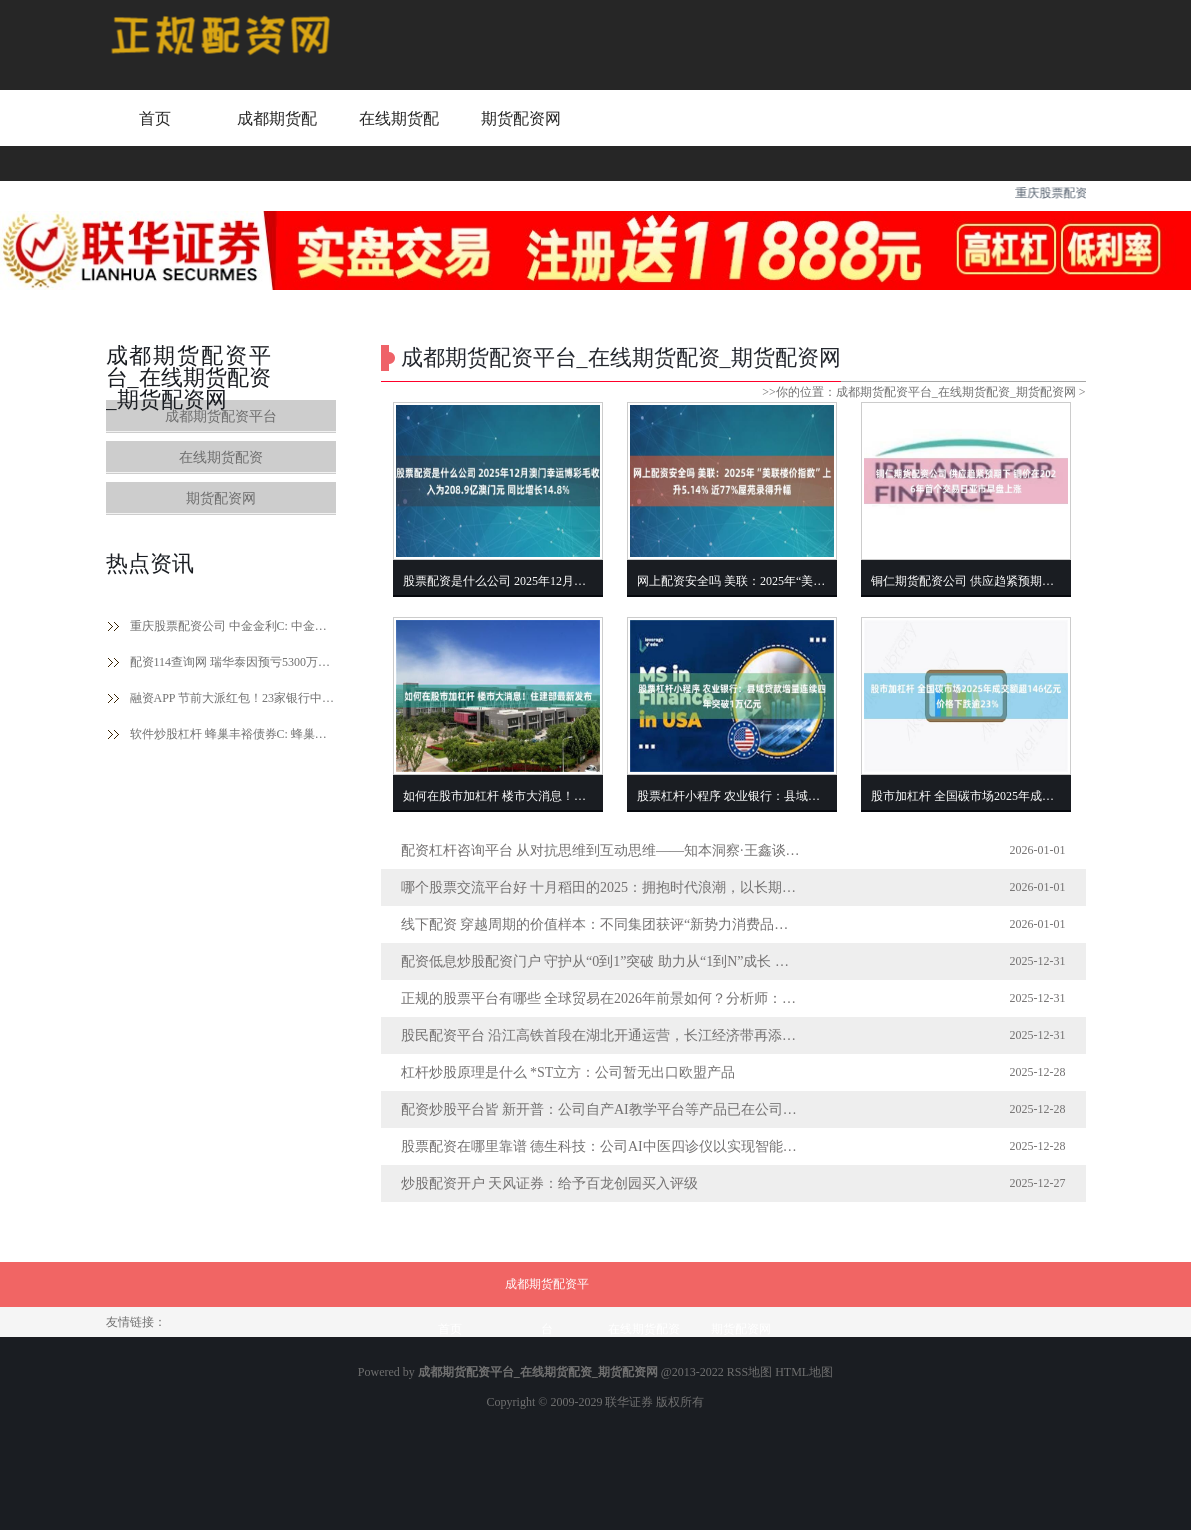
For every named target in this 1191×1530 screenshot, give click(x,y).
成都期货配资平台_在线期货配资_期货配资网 (956, 392)
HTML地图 (804, 1372)
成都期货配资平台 (277, 137)
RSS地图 (749, 1372)
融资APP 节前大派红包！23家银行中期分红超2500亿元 (233, 698)
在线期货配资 (399, 137)
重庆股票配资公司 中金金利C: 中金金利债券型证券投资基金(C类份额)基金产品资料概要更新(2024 (233, 626)
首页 (155, 118)
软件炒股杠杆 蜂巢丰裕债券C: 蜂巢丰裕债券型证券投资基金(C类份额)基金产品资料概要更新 (233, 734)
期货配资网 (521, 118)
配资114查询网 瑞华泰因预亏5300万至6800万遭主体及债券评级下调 (233, 662)
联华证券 (629, 1402)
